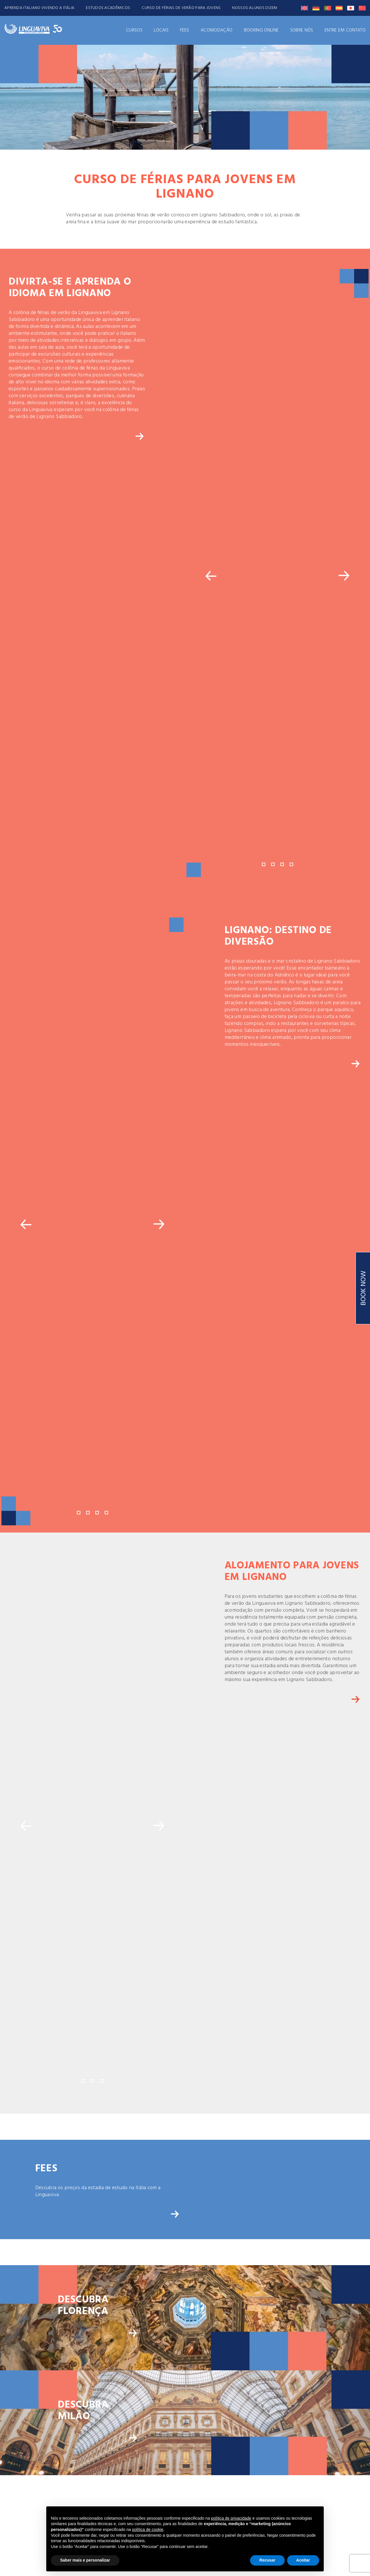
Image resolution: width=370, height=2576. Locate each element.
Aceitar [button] (303, 2560)
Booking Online (261, 30)
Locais (161, 30)
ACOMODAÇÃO (216, 30)
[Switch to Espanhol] (339, 8)
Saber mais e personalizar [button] (85, 2560)
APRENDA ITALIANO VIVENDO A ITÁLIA (39, 8)
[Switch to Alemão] (315, 8)
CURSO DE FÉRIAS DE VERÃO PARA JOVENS (181, 8)
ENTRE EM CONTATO (345, 30)
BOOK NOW (363, 1288)
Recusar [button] (267, 2560)
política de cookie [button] (147, 2529)
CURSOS (134, 30)
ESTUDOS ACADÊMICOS (108, 8)
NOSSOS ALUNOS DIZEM (254, 8)
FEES (184, 30)
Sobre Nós (301, 30)
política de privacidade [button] (231, 2518)
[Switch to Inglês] (304, 8)
